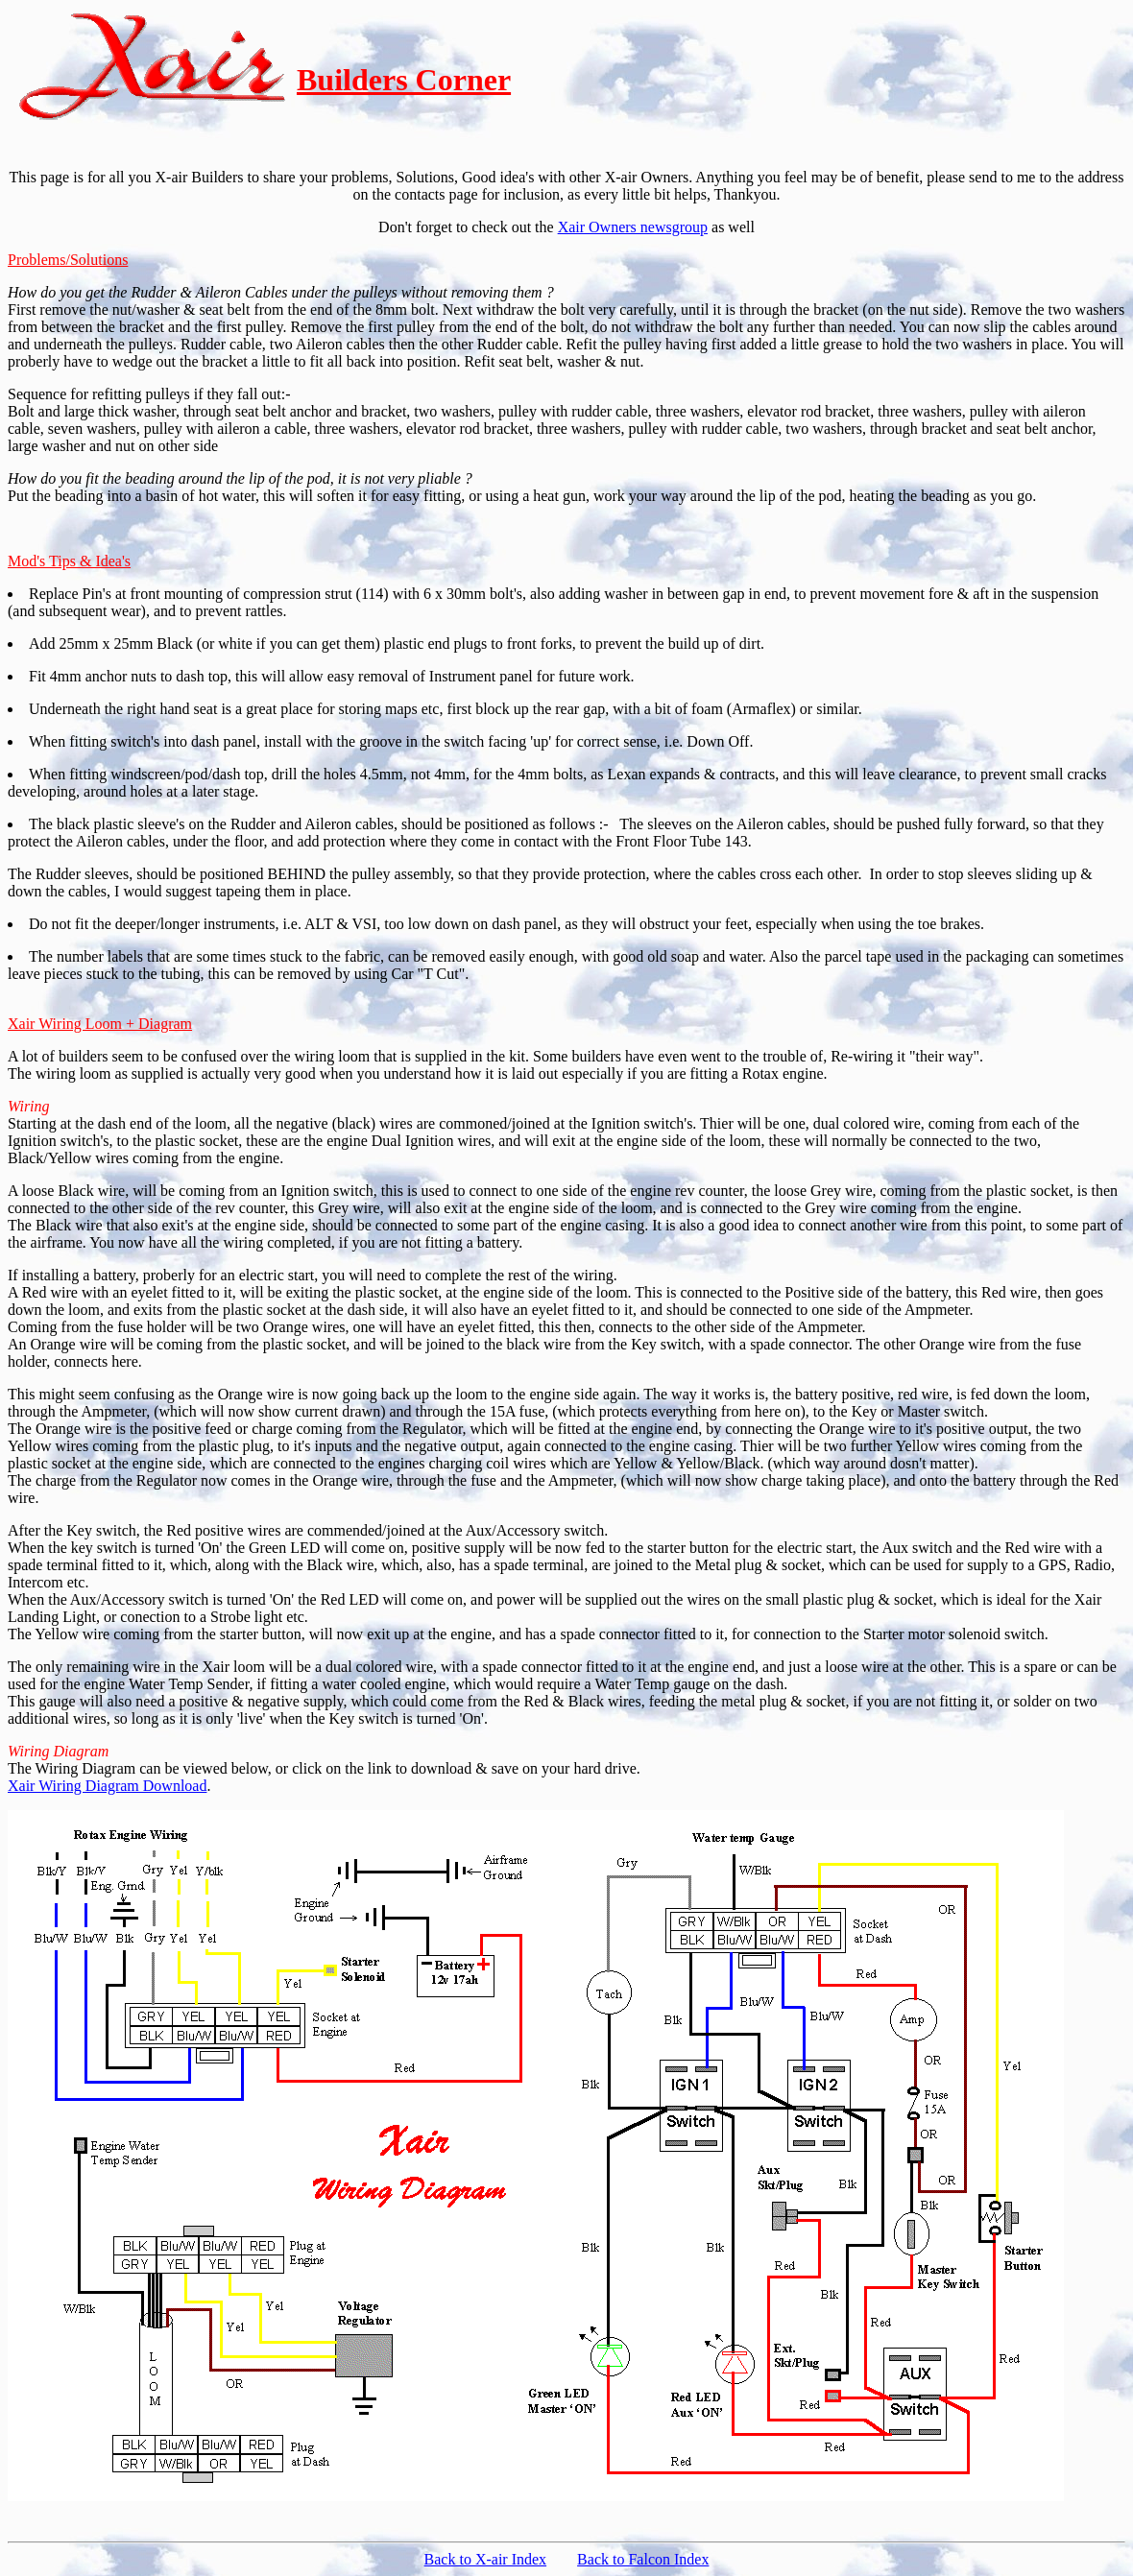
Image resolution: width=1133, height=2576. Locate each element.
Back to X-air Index (485, 2559)
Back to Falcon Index (643, 2559)
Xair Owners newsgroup (633, 227)
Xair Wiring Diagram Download (107, 1785)
